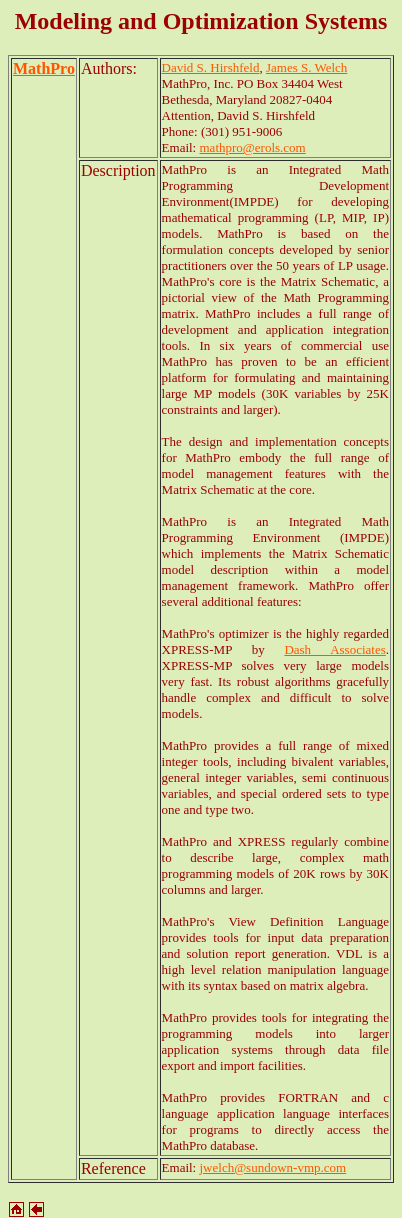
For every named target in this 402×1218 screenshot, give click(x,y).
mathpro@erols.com (253, 147)
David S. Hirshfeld (211, 67)
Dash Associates (334, 649)
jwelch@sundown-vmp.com (273, 1167)
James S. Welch (306, 67)
